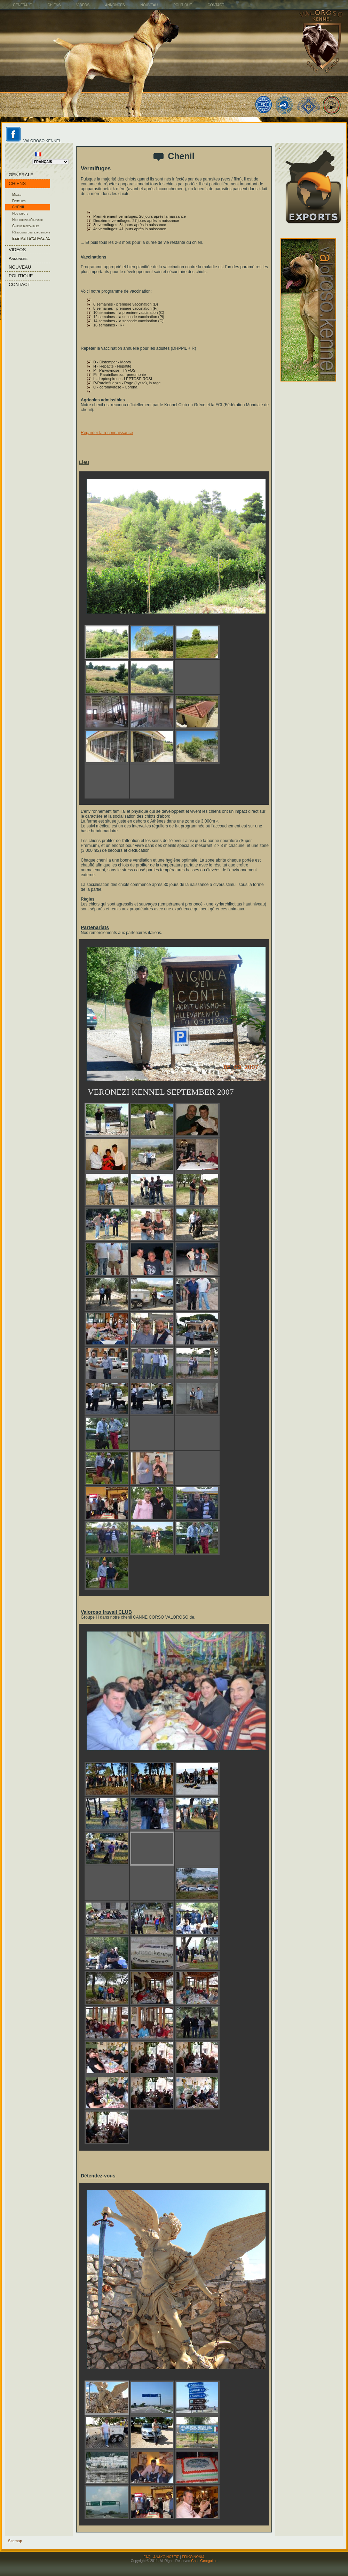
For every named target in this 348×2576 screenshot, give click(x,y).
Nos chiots (20, 213)
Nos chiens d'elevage (27, 220)
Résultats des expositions (31, 232)
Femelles (18, 201)
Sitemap (15, 2541)
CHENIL (18, 207)
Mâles (16, 194)
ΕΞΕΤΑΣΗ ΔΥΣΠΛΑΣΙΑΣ (31, 238)
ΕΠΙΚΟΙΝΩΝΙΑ (193, 2557)
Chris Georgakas (204, 2561)
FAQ (146, 2557)
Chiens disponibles (25, 226)
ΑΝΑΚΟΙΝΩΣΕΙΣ (166, 2557)
